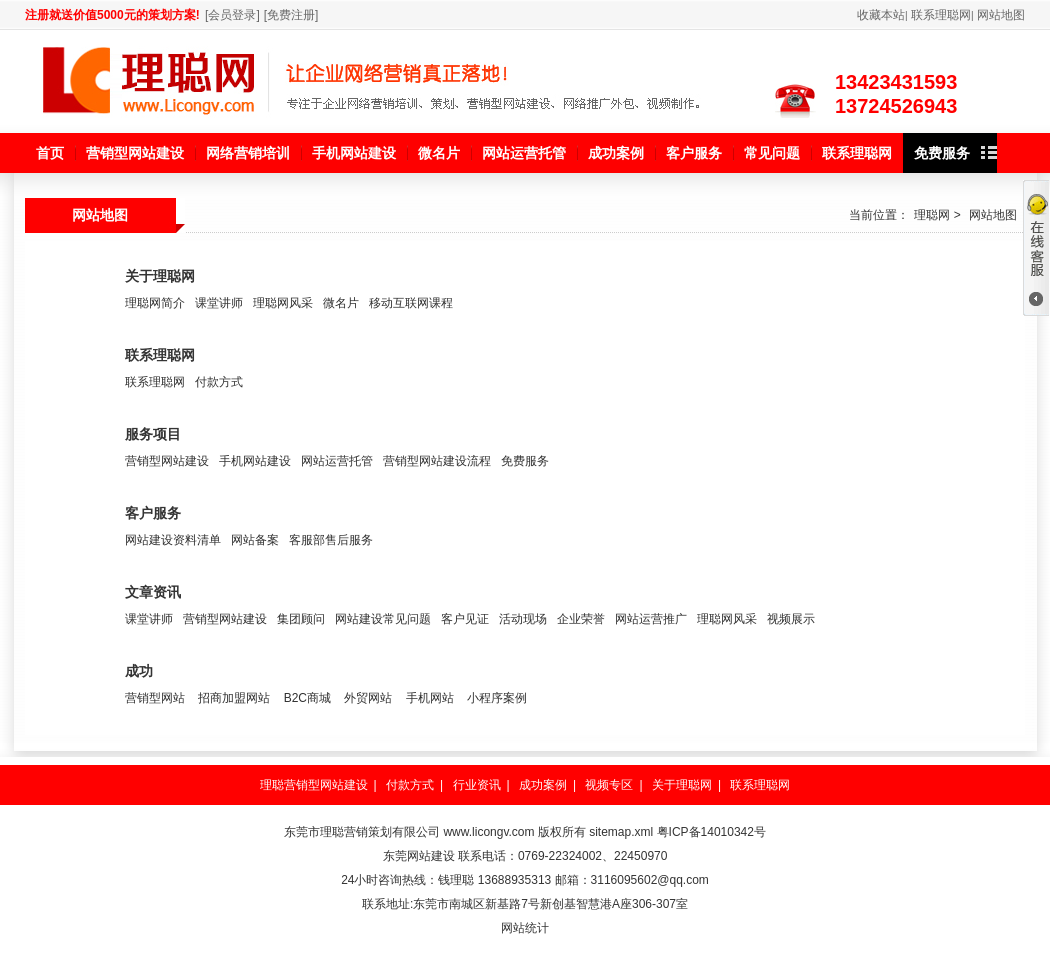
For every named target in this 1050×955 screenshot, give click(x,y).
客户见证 (465, 619)
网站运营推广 (651, 619)
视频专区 (609, 785)
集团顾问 (301, 619)
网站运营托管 (337, 461)
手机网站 (430, 698)
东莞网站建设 (419, 856)
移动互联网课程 (411, 303)
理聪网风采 (283, 303)
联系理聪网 (941, 15)
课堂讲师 (219, 303)
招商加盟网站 (234, 698)
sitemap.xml (621, 832)
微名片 (341, 303)
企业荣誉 (581, 619)
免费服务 (525, 461)
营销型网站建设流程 (437, 461)
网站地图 (1001, 15)
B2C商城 (307, 698)
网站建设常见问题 (383, 619)
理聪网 (932, 215)
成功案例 (543, 785)
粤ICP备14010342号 (711, 832)
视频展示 (791, 619)
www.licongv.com (488, 832)
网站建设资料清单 (173, 540)
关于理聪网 (682, 785)
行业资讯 (477, 785)
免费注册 (291, 15)
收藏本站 (881, 15)
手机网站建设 (255, 461)
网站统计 (525, 928)
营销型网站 (155, 698)
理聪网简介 (155, 303)
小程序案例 (497, 698)
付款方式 (219, 382)
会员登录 (232, 15)
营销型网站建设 (167, 461)
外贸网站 (368, 698)
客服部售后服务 (331, 540)
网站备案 (255, 540)
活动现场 (523, 619)
